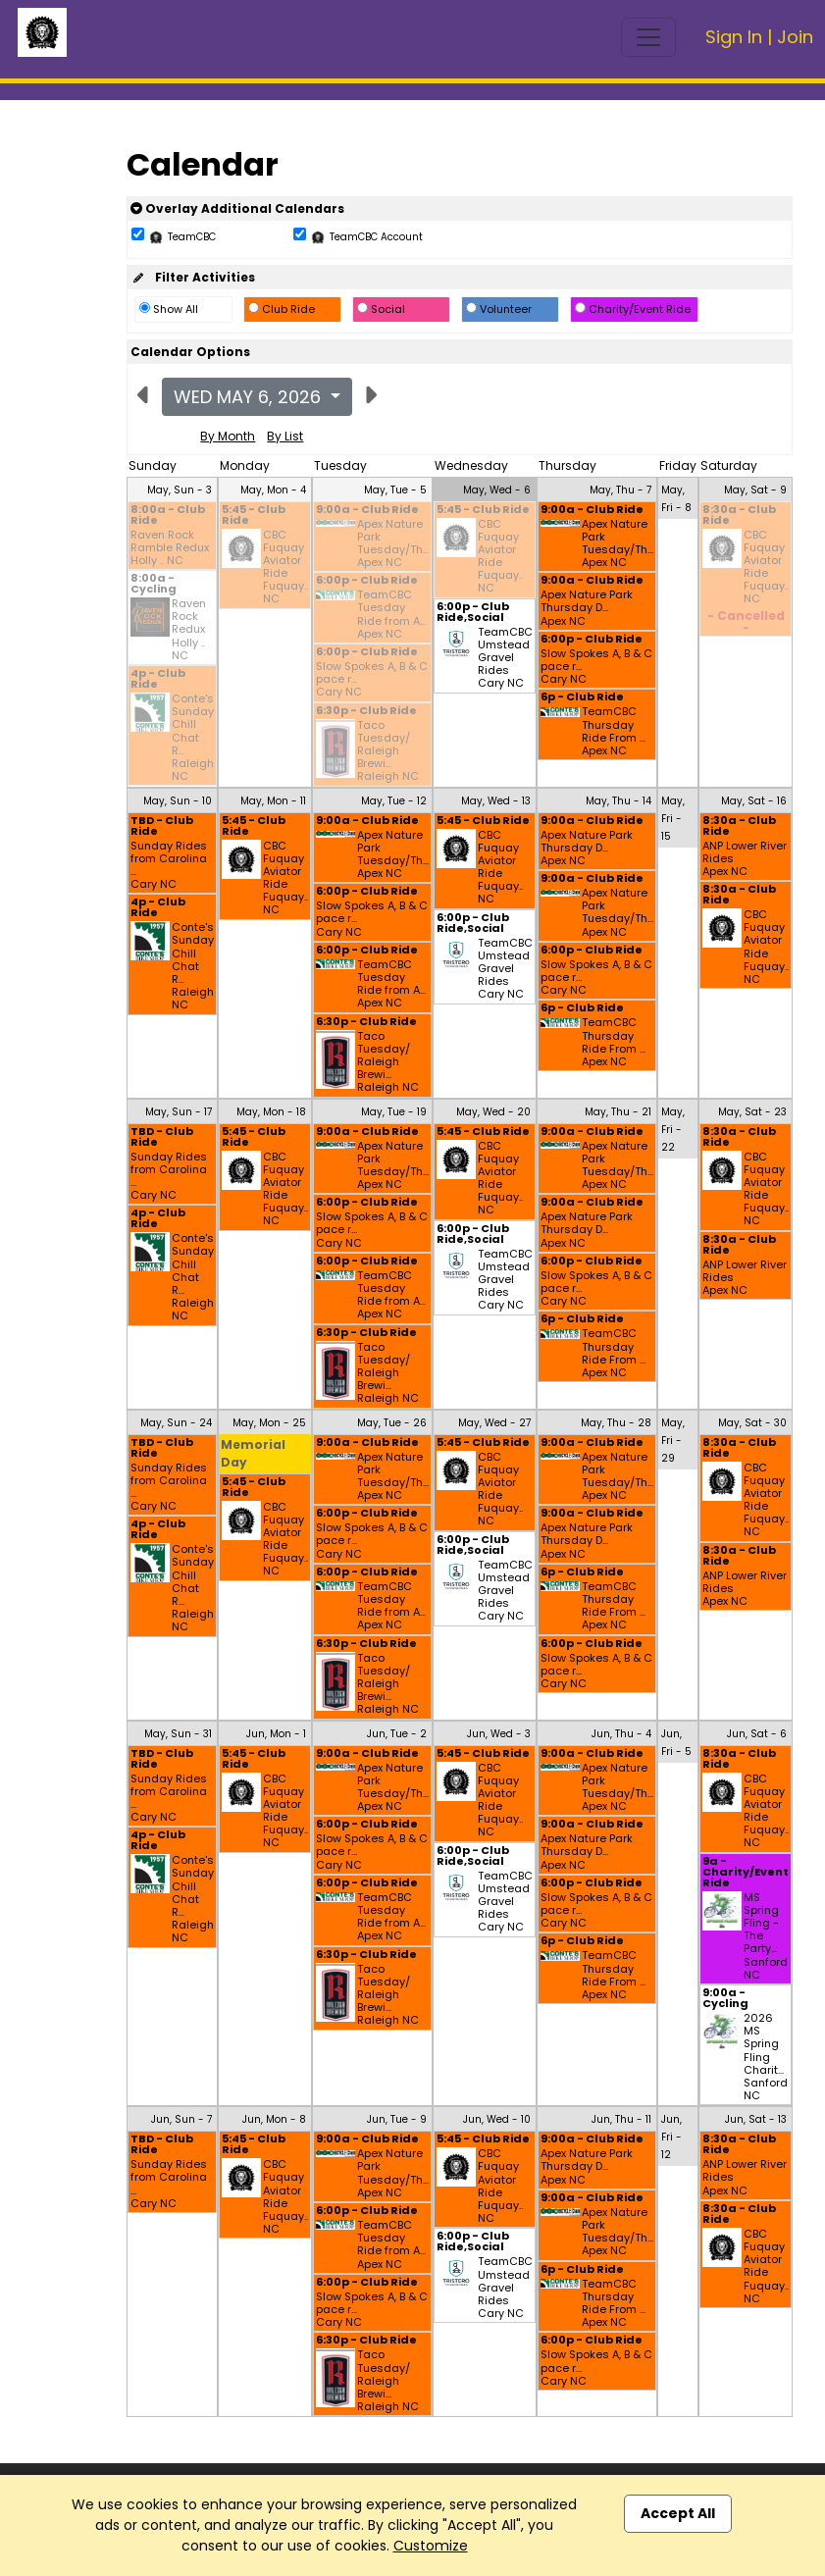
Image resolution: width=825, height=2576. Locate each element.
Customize (430, 2545)
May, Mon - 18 (271, 1112)
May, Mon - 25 (269, 1423)
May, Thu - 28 (616, 1423)
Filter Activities (192, 277)
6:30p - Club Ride (366, 711)
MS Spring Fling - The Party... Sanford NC (766, 1936)
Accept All (678, 2513)
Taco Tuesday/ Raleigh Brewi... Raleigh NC (388, 751)
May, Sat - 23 (752, 1112)
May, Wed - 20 (493, 1112)
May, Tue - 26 (392, 1423)
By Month (227, 436)
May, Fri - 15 (673, 819)
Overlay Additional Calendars (237, 208)
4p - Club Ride (157, 680)
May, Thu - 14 (618, 801)
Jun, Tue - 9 (397, 2119)
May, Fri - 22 (673, 1130)
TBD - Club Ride (161, 827)
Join (795, 37)
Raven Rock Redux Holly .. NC (189, 629)
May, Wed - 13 (496, 801)
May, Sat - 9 (755, 490)
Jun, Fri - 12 (671, 2137)
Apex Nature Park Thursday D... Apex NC (587, 608)
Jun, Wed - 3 (499, 1733)
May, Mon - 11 (273, 801)
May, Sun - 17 (178, 1112)
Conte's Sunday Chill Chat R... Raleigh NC (193, 738)
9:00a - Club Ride (367, 510)
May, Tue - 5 (395, 490)
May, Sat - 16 (754, 801)
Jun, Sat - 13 (756, 2119)
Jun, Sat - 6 (757, 1733)
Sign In (733, 37)
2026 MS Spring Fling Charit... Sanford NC (766, 2057)
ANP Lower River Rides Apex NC (744, 859)
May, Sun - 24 (176, 1423)
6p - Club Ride (582, 698)
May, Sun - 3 (179, 490)
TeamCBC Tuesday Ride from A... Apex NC (391, 615)
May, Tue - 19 (394, 1112)
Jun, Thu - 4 (621, 1733)
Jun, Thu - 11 (621, 2119)
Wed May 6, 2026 (250, 397)
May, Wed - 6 (497, 490)
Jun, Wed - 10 (497, 2119)
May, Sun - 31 (178, 1733)
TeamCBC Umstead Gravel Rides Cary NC (505, 658)
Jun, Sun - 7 (181, 2119)
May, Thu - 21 (618, 1112)
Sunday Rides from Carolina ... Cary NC (168, 866)
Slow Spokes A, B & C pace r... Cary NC (372, 679)
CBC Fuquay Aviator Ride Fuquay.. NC (285, 567)
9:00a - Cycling (725, 1999)
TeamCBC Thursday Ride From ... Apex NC (613, 731)
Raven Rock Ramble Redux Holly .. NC (169, 548)
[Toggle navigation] (648, 37)
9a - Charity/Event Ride (745, 1873)
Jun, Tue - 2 (397, 1733)
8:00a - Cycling (153, 584)
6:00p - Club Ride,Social (473, 613)
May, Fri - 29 (673, 1441)
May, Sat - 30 (752, 1423)
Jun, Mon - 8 (274, 2119)
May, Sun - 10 (177, 801)
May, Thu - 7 (620, 490)
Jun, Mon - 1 (276, 1733)
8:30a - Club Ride (739, 516)
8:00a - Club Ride (167, 516)
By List (285, 436)
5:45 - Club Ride (253, 516)
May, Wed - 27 (494, 1423)
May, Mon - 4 (273, 490)
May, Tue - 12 (394, 801)
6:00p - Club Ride (367, 581)
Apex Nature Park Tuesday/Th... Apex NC (393, 544)
